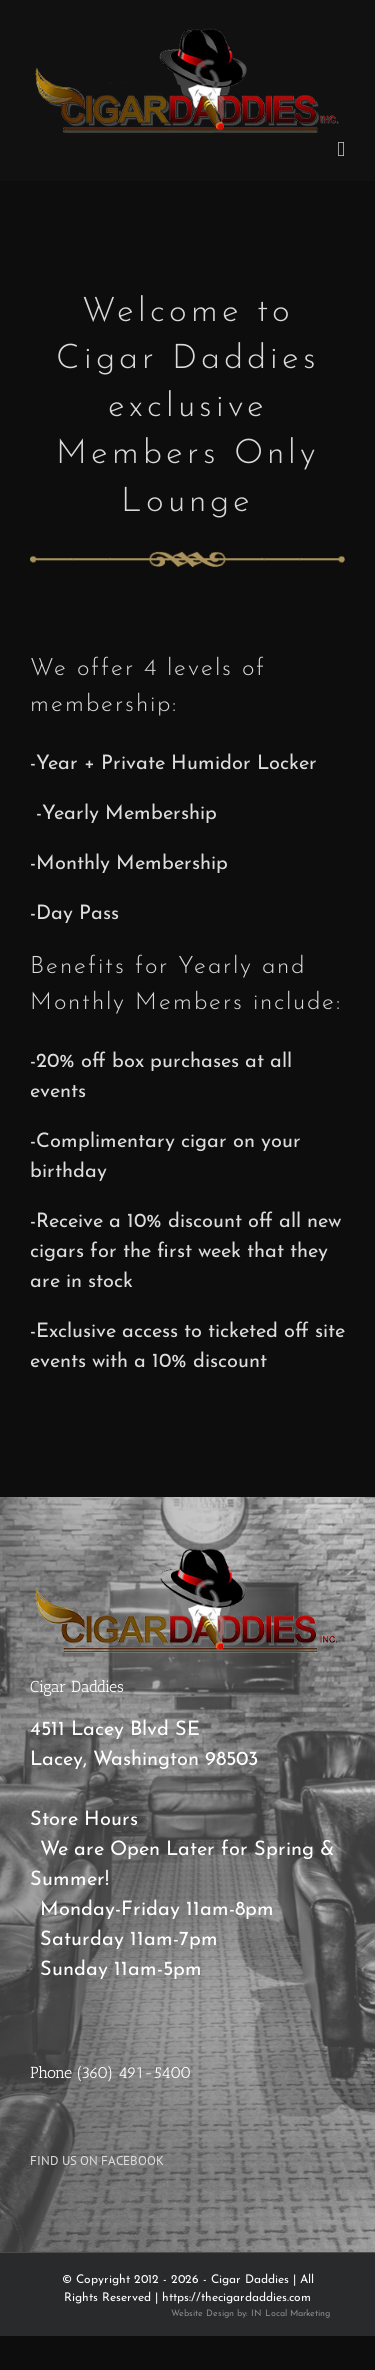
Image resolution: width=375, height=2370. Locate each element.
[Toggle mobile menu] (341, 149)
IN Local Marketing (290, 2313)
